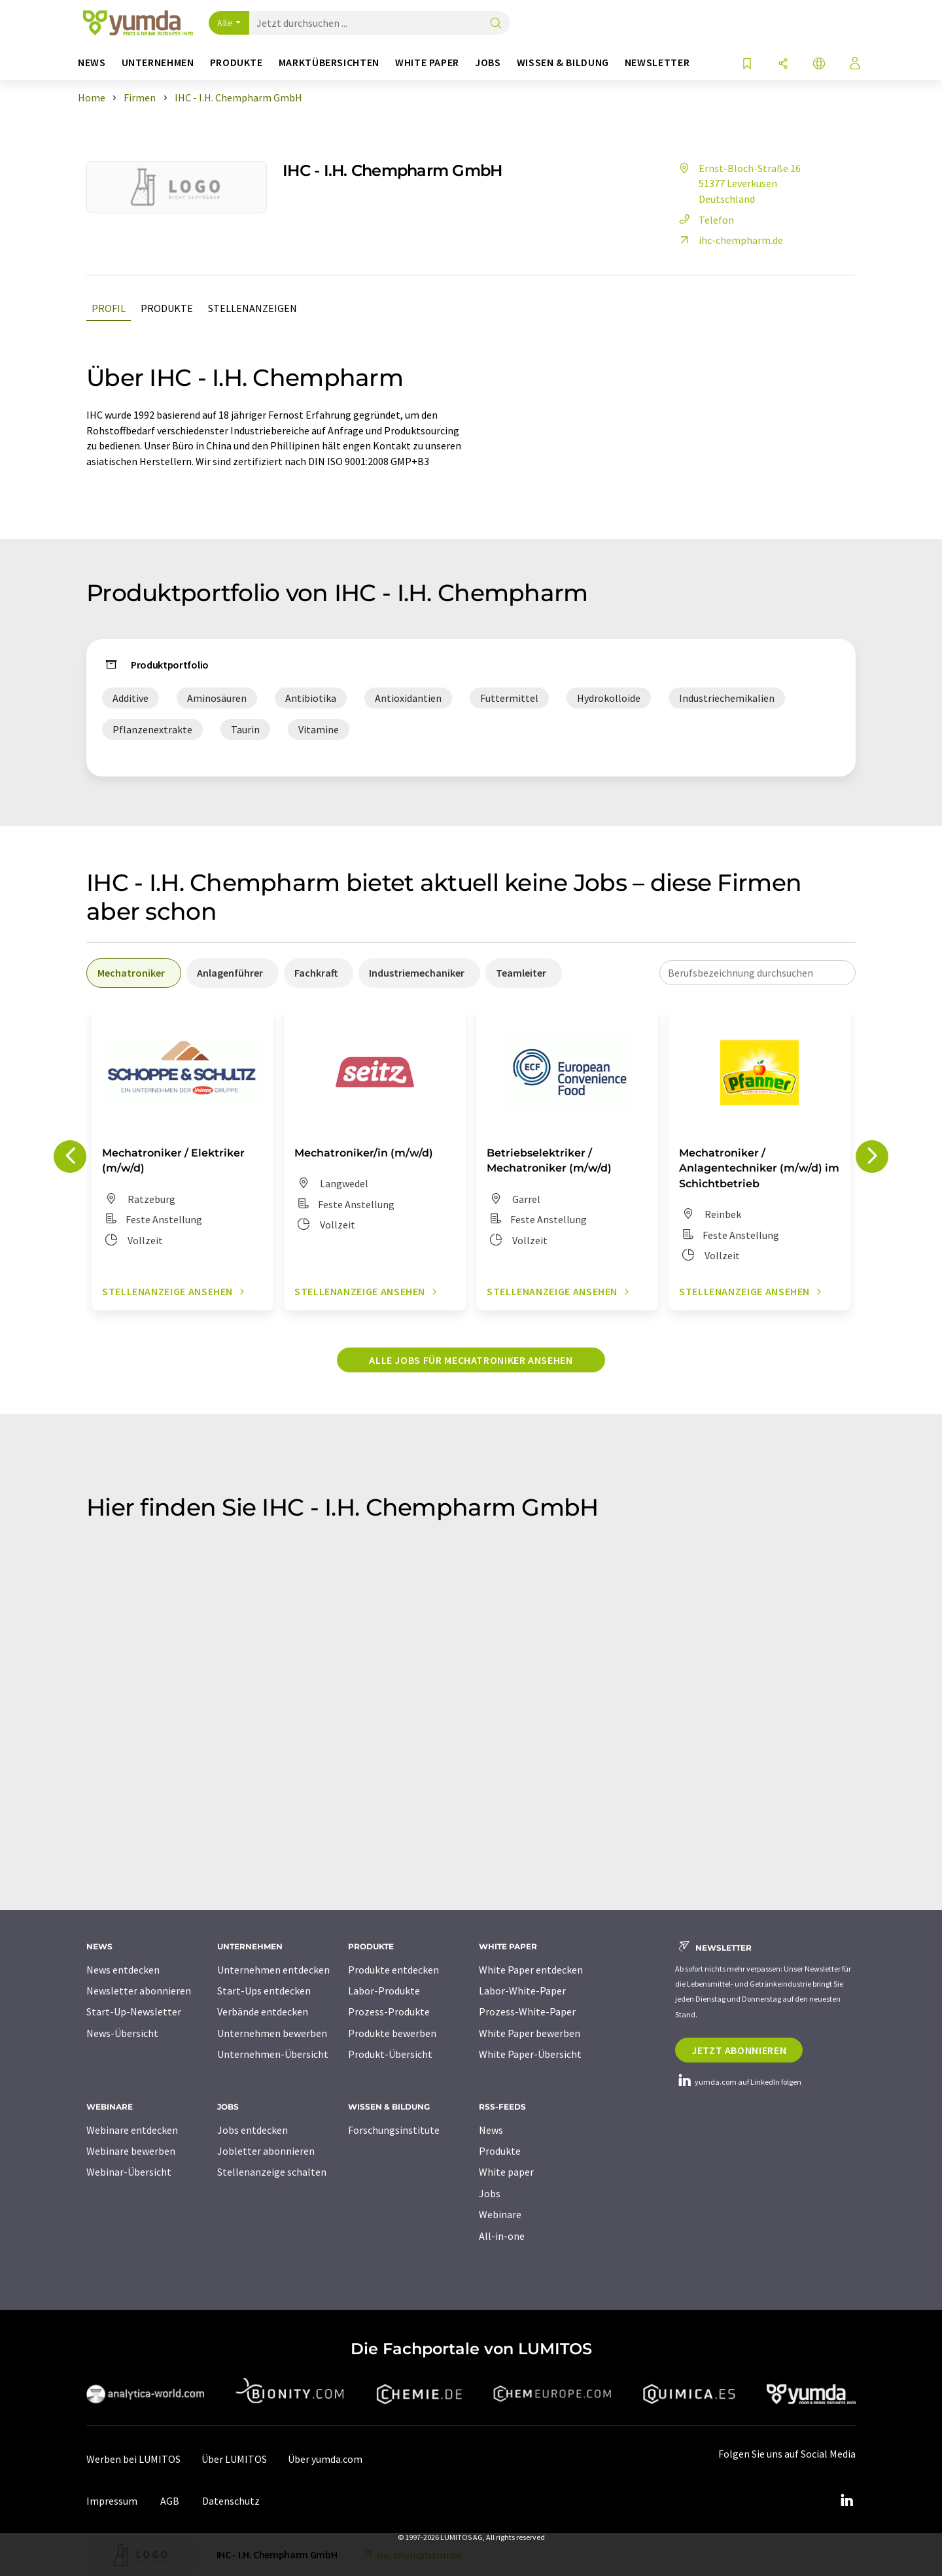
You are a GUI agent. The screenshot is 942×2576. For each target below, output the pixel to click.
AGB (169, 2500)
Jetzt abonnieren (738, 2050)
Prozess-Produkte (389, 2011)
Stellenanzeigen (252, 308)
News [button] (92, 62)
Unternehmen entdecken (273, 1969)
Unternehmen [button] (158, 62)
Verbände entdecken (262, 2011)
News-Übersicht (122, 2033)
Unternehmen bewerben (272, 2033)
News (491, 2129)
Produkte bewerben (392, 2033)
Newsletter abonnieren (138, 1990)
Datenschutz (231, 2500)
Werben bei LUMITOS (133, 2458)
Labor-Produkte (384, 1990)
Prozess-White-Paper (527, 2011)
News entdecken (123, 1969)
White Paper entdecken (531, 1969)
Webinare (500, 2214)
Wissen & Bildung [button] (563, 62)
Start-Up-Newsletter (133, 2011)
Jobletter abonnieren (266, 2150)
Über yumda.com (325, 2458)
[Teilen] (783, 64)
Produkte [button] (236, 62)
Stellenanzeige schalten (271, 2171)
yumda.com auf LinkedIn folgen (738, 2082)
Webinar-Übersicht (128, 2171)
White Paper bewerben (529, 2033)
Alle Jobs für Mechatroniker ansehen (470, 1359)
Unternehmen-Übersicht (272, 2054)
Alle (225, 23)
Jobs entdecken (252, 2129)
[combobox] (757, 972)
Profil (109, 308)
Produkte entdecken (393, 1969)
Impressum (111, 2500)
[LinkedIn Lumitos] (846, 2500)
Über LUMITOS (234, 2458)
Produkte (167, 308)
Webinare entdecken (132, 2129)
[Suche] (496, 23)
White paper (506, 2171)
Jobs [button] (488, 62)
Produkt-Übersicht (390, 2054)
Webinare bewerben (130, 2150)
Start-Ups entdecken (264, 1990)
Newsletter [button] (657, 62)
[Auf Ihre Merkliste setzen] (747, 64)
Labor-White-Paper (522, 1990)
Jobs (489, 2193)
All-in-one (502, 2235)
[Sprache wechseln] (819, 64)
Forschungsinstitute (394, 2129)
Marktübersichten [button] (329, 62)
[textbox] (757, 973)
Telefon (704, 219)
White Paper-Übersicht (530, 2054)
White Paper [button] (427, 62)
